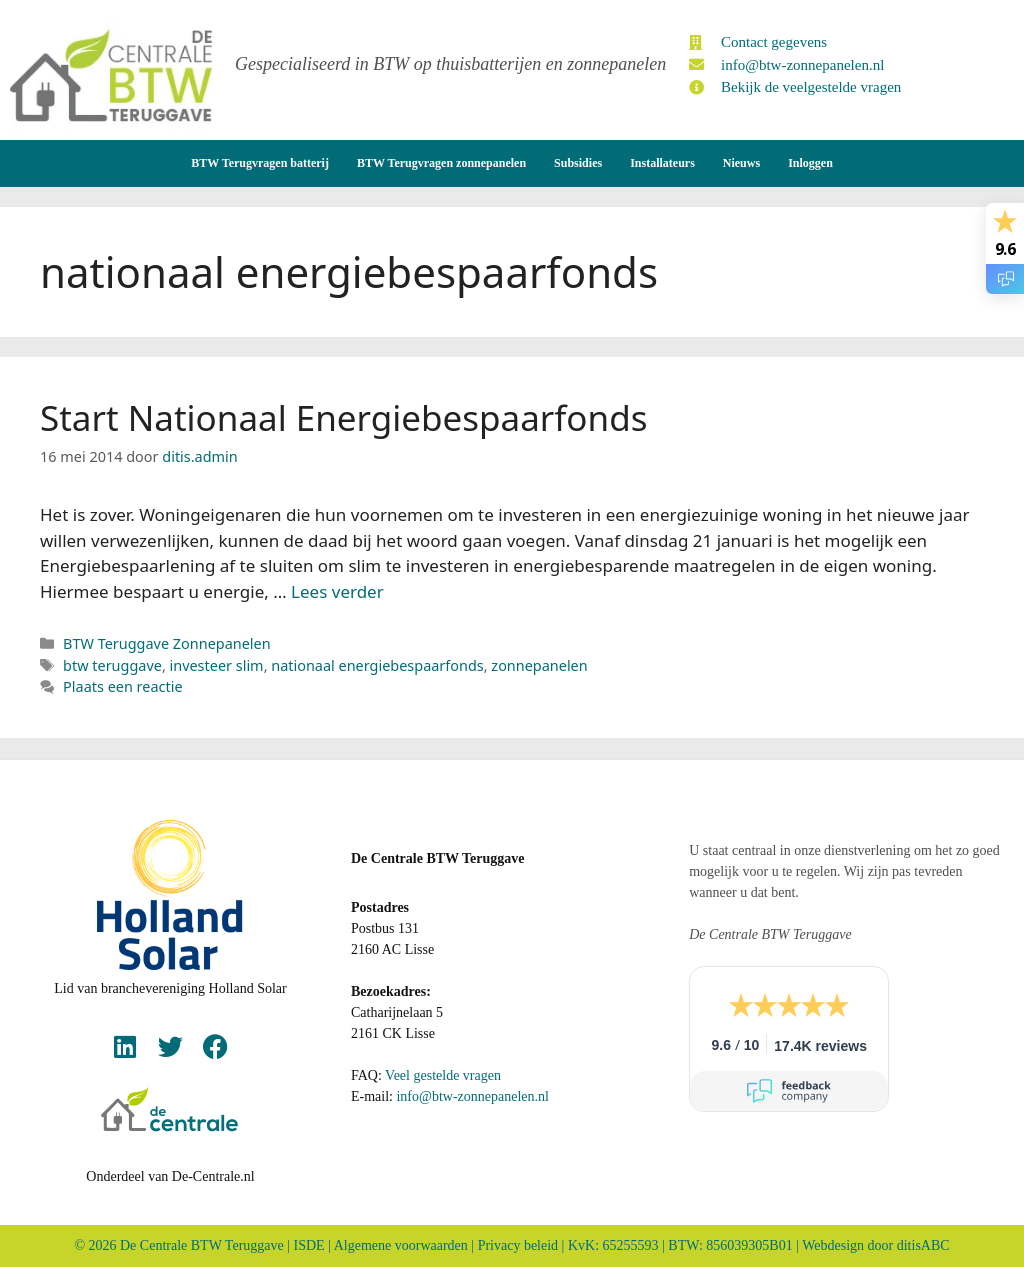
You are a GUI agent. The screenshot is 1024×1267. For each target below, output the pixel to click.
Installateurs (662, 163)
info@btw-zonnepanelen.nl (472, 1096)
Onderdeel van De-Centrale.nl (170, 1176)
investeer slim (217, 665)
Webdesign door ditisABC (875, 1245)
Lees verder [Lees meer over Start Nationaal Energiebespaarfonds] (337, 591)
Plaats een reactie (122, 686)
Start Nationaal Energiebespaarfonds (343, 417)
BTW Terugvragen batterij (260, 163)
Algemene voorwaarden (401, 1245)
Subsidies (578, 163)
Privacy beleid (518, 1245)
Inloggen (810, 163)
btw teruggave (112, 665)
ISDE (309, 1245)
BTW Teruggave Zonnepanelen (167, 643)
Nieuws (741, 163)
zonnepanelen (539, 665)
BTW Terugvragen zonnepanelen (441, 163)
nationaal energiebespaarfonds (377, 665)
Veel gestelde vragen (443, 1075)
